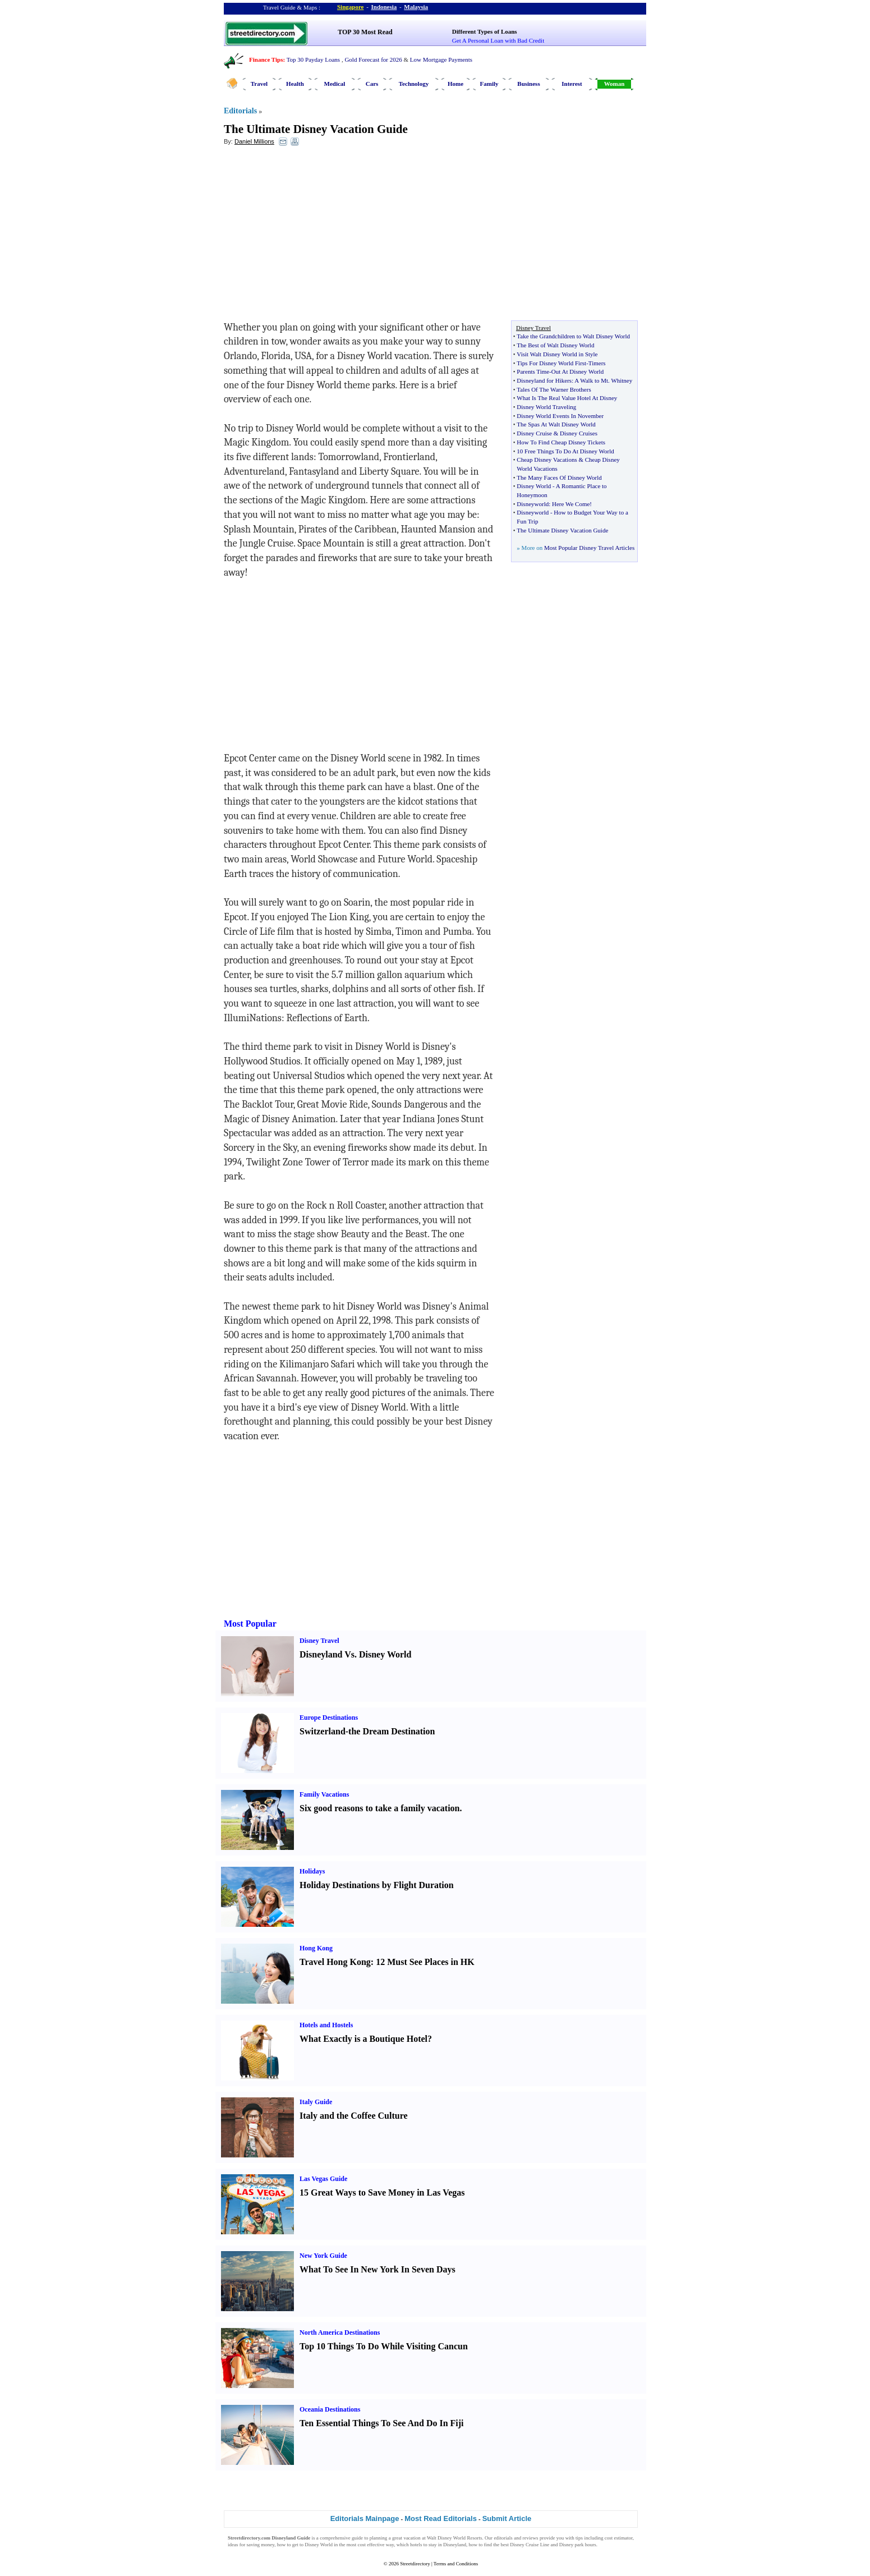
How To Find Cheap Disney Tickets (561, 442)
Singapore (350, 6)
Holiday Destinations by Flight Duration (377, 1885)
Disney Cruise (534, 433)
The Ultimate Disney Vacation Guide (316, 129)
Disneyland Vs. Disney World (355, 1654)
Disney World (534, 486)
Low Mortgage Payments (441, 59)
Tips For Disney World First (551, 363)
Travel (259, 83)
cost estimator (619, 2538)
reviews (530, 2538)
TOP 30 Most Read (365, 32)
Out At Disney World (577, 371)
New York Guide (323, 2256)
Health (295, 83)
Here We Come (571, 503)
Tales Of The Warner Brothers (554, 389)
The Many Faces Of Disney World (559, 477)
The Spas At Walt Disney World (556, 424)
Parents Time (533, 371)
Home (455, 83)
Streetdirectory (415, 2563)
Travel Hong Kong (335, 1962)
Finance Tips (266, 59)
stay (433, 2544)
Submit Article (507, 2518)
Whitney (621, 380)
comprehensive (335, 2538)
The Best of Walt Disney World (555, 345)
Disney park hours (577, 2544)
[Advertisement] (315, 236)
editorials (503, 2538)
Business (528, 83)
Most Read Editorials (440, 2518)
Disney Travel (319, 1641)
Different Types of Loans (484, 31)
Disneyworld (533, 503)
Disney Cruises (578, 433)
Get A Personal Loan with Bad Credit (498, 40)
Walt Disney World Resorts (454, 2538)
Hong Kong (316, 1948)
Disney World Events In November (560, 415)
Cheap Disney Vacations (547, 459)
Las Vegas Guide (323, 2179)
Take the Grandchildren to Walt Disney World (573, 336)
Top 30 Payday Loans (313, 59)
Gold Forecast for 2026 (373, 59)
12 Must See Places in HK (425, 1962)
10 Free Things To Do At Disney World (565, 451)
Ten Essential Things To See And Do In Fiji (382, 2423)
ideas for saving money (251, 2544)
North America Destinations (340, 2332)
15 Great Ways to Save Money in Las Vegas (382, 2192)
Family (489, 83)
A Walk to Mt (591, 380)
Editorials (240, 111)
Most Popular (250, 1623)
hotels (416, 2544)
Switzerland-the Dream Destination (367, 1731)
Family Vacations (324, 1794)
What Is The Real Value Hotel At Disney (567, 397)
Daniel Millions (254, 141)
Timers (597, 363)
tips (579, 2538)
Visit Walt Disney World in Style (557, 354)
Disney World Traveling (546, 406)
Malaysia (416, 6)
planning (379, 2538)
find (488, 2544)
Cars (372, 83)
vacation (412, 2538)
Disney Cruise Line (529, 2544)
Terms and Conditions (456, 2563)
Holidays (312, 1871)
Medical (335, 83)
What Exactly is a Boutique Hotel (363, 2039)
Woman (614, 83)
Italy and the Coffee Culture (354, 2115)
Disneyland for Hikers (544, 380)
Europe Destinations (329, 1717)
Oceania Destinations (330, 2409)
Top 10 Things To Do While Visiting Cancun (384, 2346)
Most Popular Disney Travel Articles (589, 547)
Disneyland (454, 2544)
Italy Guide (316, 2102)
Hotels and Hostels (326, 2025)
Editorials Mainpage (364, 2518)
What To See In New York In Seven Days (377, 2269)
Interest (571, 83)
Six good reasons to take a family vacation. (381, 1808)
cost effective (371, 2544)
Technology (414, 83)
